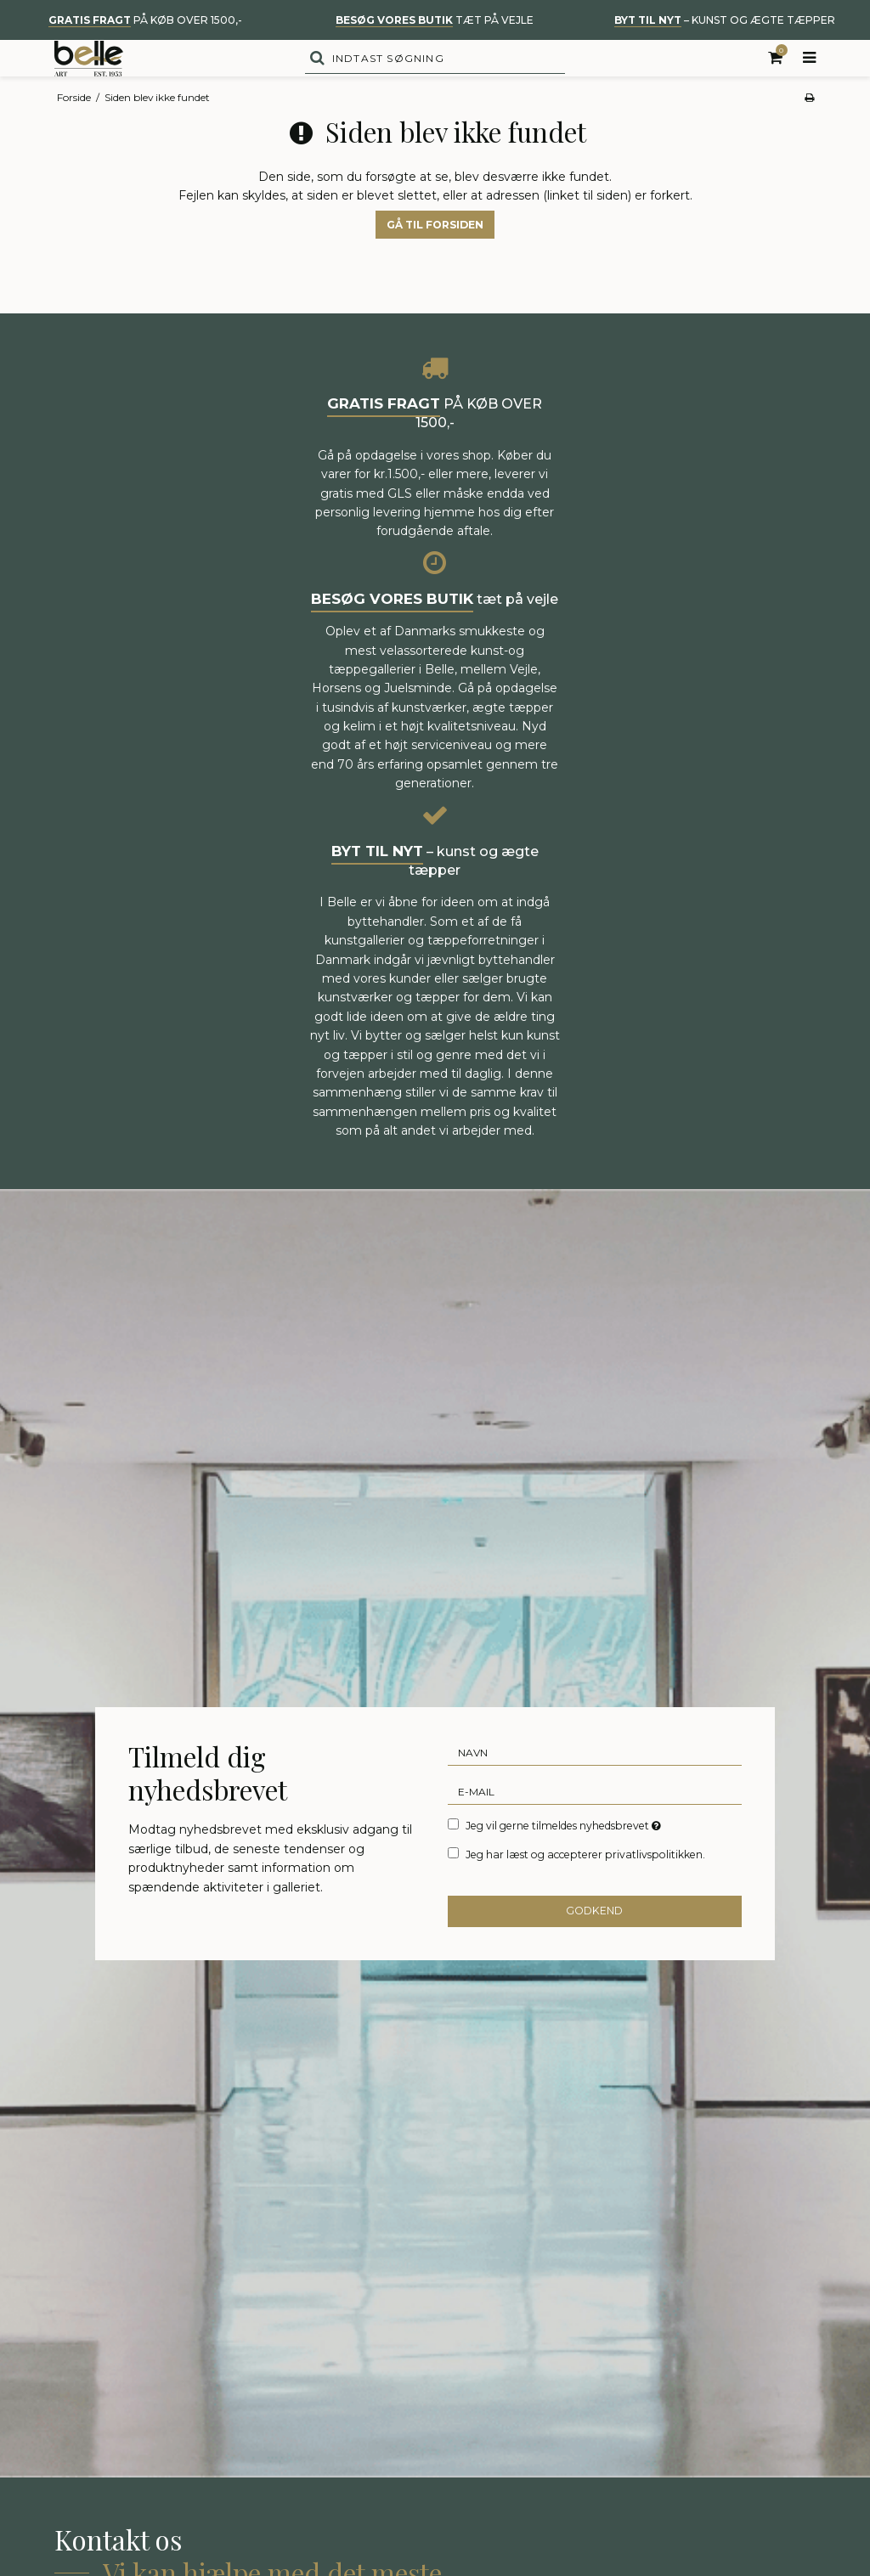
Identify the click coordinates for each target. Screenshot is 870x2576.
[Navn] (595, 1786)
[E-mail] (595, 1825)
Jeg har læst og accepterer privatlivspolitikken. (585, 1889)
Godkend (595, 1945)
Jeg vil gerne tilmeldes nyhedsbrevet (565, 1859)
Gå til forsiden (435, 258)
